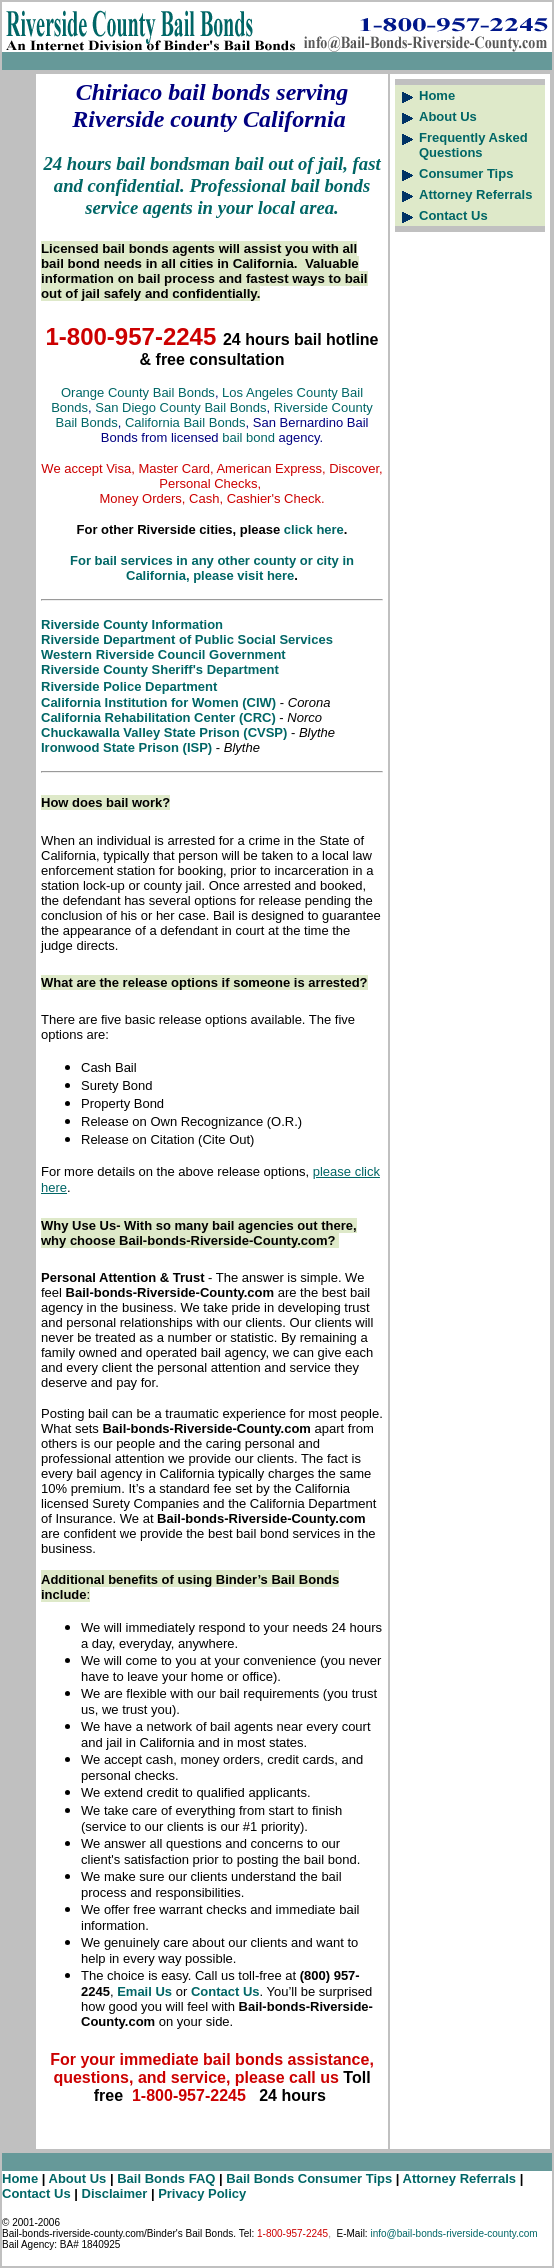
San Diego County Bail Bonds (180, 407)
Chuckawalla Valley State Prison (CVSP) (164, 732)
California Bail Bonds (185, 422)
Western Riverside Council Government (163, 654)
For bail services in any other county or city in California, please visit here (212, 568)
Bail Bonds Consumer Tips (309, 2178)
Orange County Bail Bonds (138, 392)
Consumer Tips (466, 173)
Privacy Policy (202, 2193)
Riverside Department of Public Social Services (187, 639)
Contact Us (453, 215)
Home (437, 95)
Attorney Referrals (475, 194)
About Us (448, 116)
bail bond (248, 437)
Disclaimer (116, 2193)
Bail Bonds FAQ (166, 2178)
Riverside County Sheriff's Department (160, 669)
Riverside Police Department (129, 686)
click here (314, 529)
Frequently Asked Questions (473, 145)
